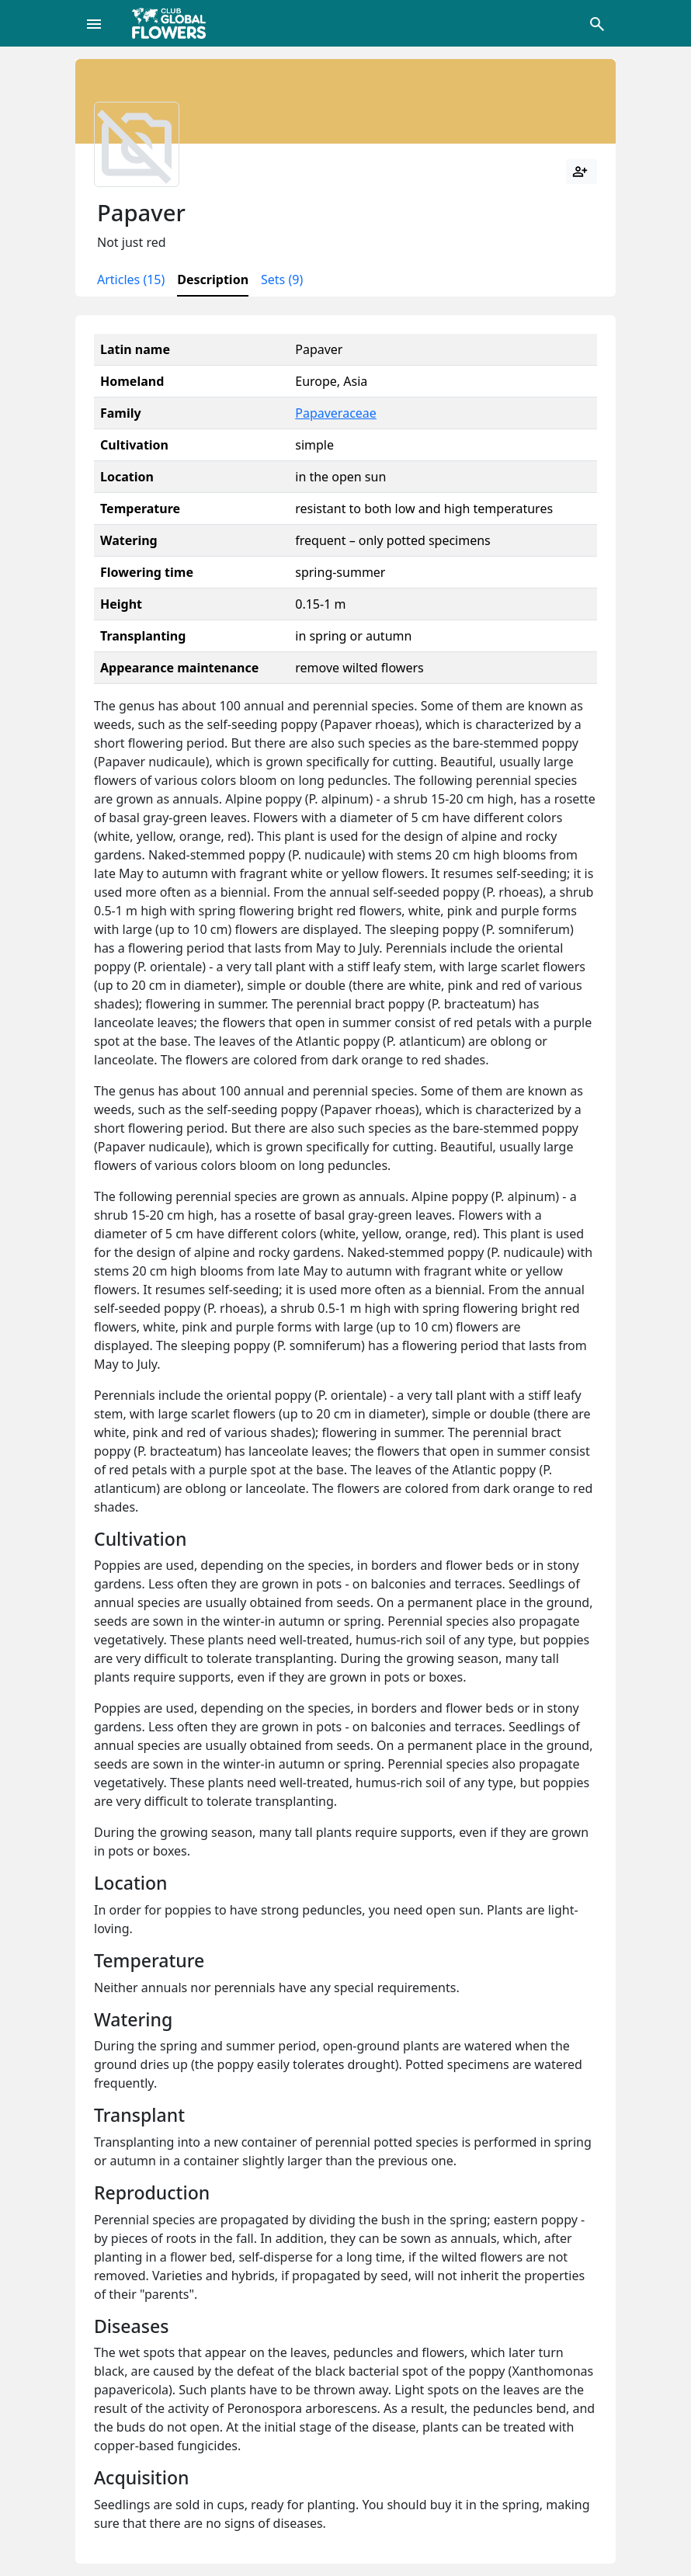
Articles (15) (131, 279)
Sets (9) (282, 279)
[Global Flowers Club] (174, 23)
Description (212, 279)
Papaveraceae (336, 413)
